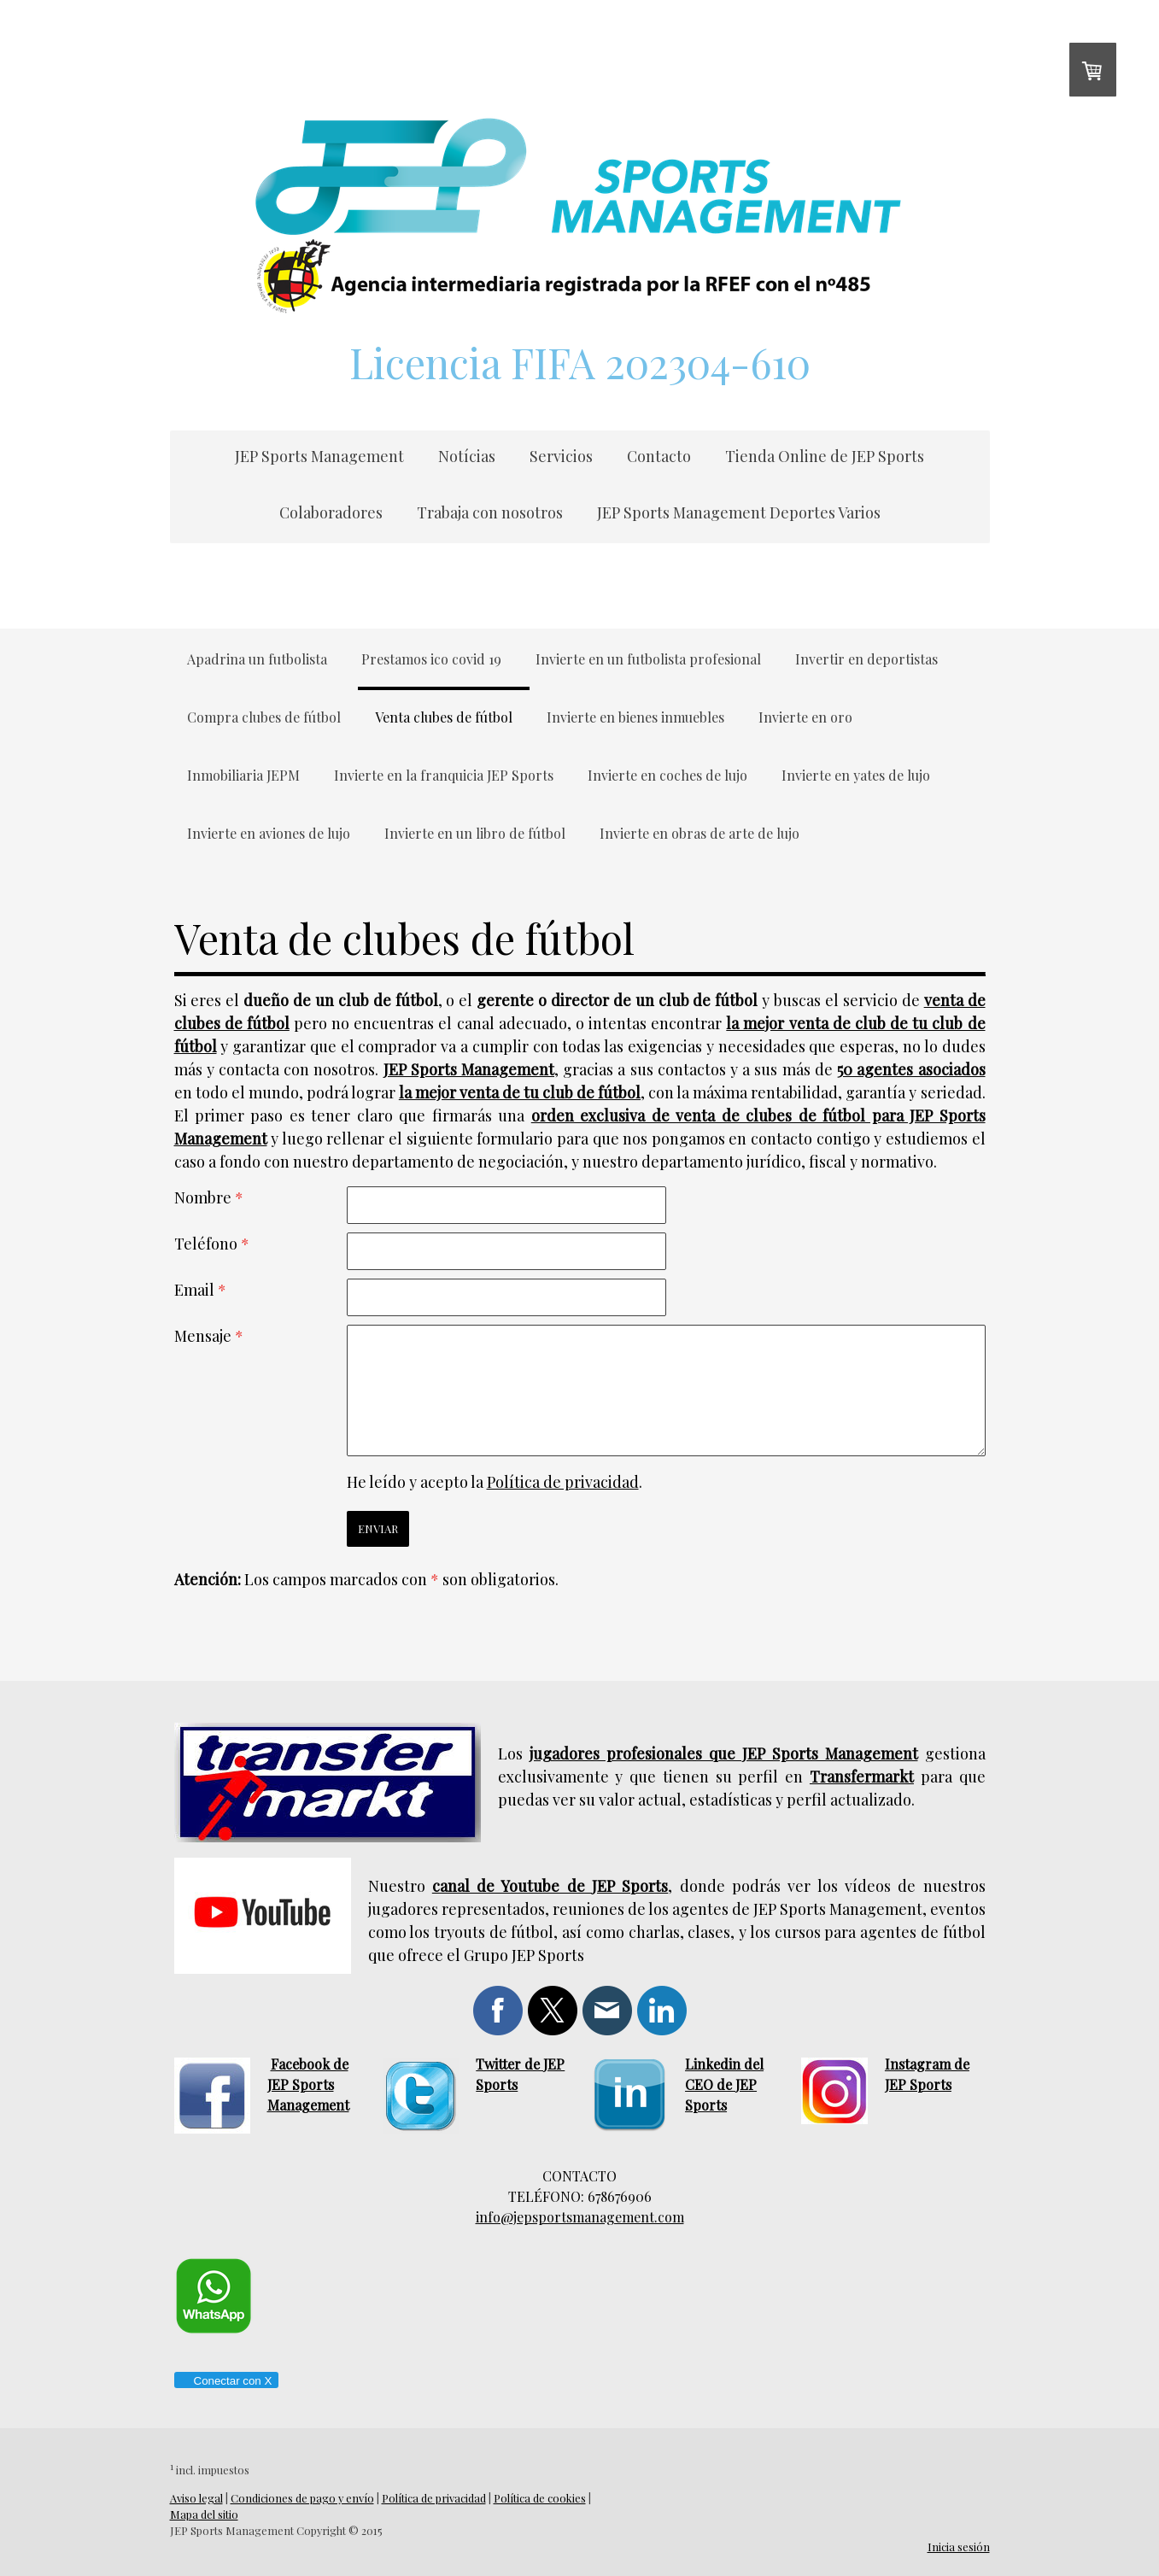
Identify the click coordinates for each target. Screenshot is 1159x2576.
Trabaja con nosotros (490, 512)
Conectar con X (225, 2380)
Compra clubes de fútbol (264, 717)
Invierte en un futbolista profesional (648, 659)
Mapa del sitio (204, 2514)
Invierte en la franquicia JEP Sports (443, 775)
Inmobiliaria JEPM (243, 775)
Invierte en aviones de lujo (268, 833)
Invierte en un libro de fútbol (474, 833)
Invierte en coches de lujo (667, 775)
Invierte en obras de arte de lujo (699, 833)
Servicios (561, 456)
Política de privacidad (563, 1482)
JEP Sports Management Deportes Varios (739, 512)
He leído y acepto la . (494, 1482)
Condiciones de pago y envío (302, 2498)
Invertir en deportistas (866, 659)
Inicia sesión (959, 2546)
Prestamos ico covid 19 (431, 659)
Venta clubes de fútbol (443, 717)
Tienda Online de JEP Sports (824, 456)
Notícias (466, 456)
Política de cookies (540, 2498)
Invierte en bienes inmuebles (635, 717)
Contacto (659, 456)
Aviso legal (196, 2498)
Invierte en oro (805, 717)
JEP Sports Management (319, 456)
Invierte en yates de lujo (855, 775)
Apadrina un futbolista (257, 659)
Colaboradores (331, 512)
